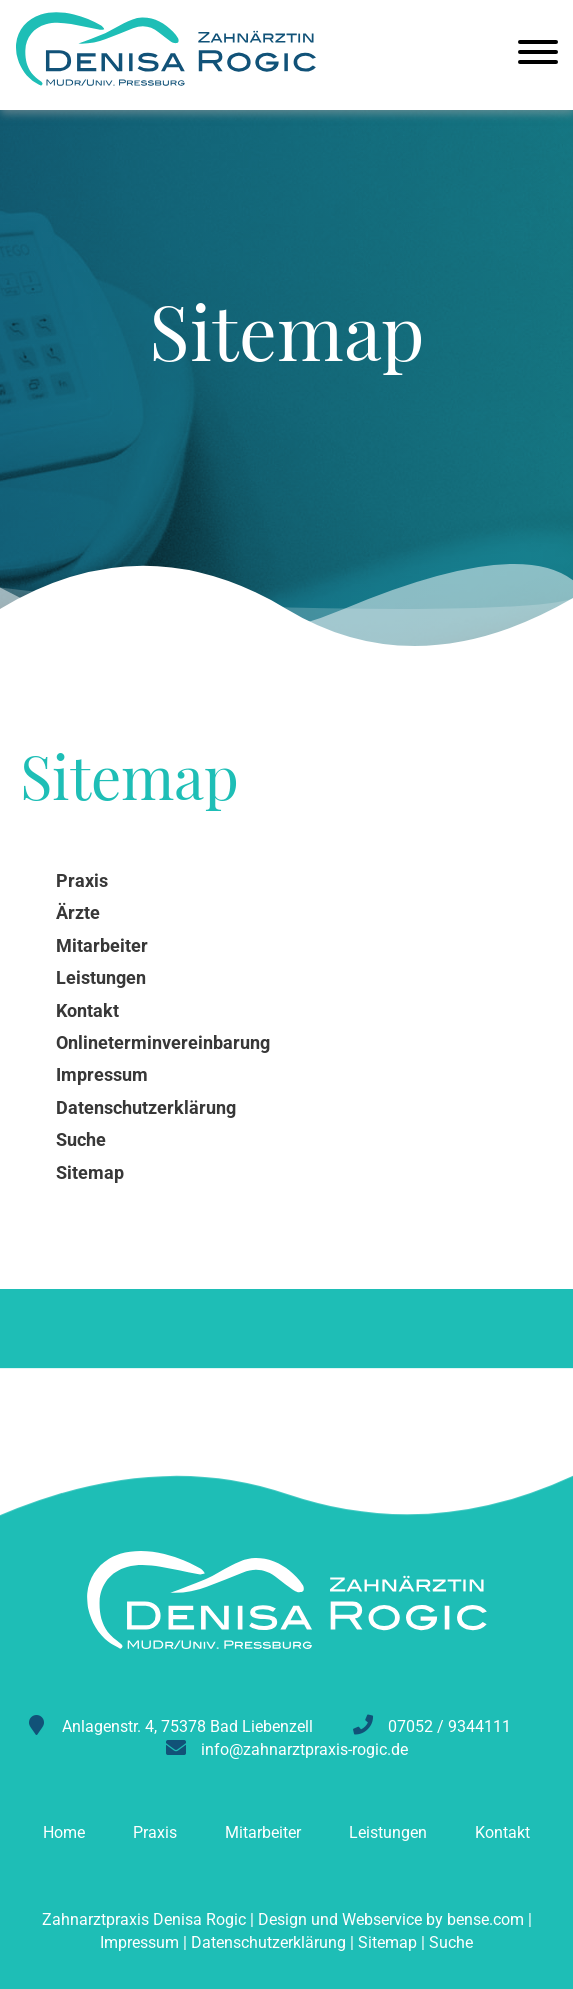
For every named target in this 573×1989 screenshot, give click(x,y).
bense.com (485, 1919)
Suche (451, 1942)
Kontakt (502, 1832)
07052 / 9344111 (449, 1726)
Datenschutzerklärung (268, 1942)
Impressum (139, 1942)
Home (64, 1832)
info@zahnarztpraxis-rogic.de (304, 1749)
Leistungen (388, 1832)
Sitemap (387, 1942)
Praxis (155, 1832)
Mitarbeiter (263, 1832)
